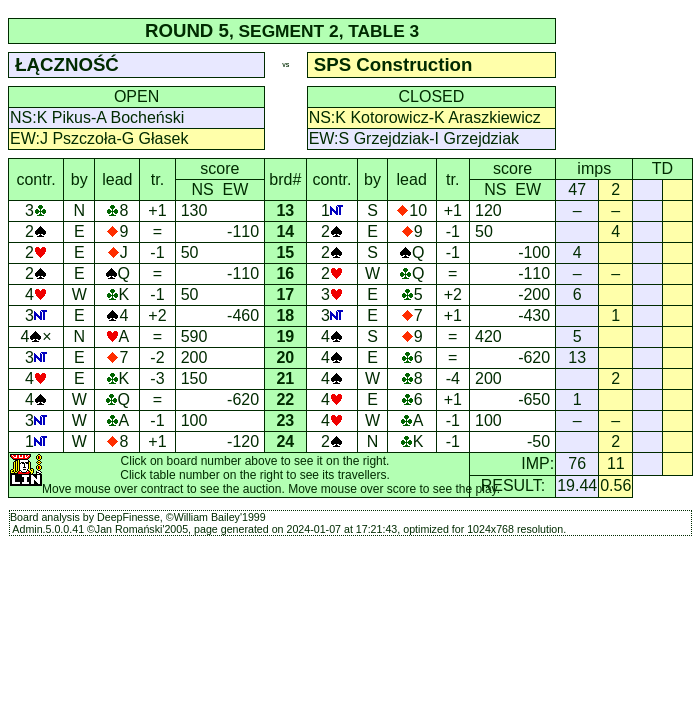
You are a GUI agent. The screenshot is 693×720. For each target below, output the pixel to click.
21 (286, 378)
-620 (243, 399)
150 (194, 378)
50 (190, 252)
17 (286, 294)
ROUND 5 (187, 30)
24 (286, 441)
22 (286, 399)
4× (35, 336)
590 (194, 336)
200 (194, 357)
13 (286, 210)
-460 (243, 315)
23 (286, 420)
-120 (243, 441)
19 (286, 336)
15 (286, 252)
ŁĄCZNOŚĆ (67, 64)
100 (194, 420)
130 (194, 210)
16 (286, 273)
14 (286, 231)
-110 (243, 231)
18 (286, 315)
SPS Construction (393, 64)
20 (286, 357)
